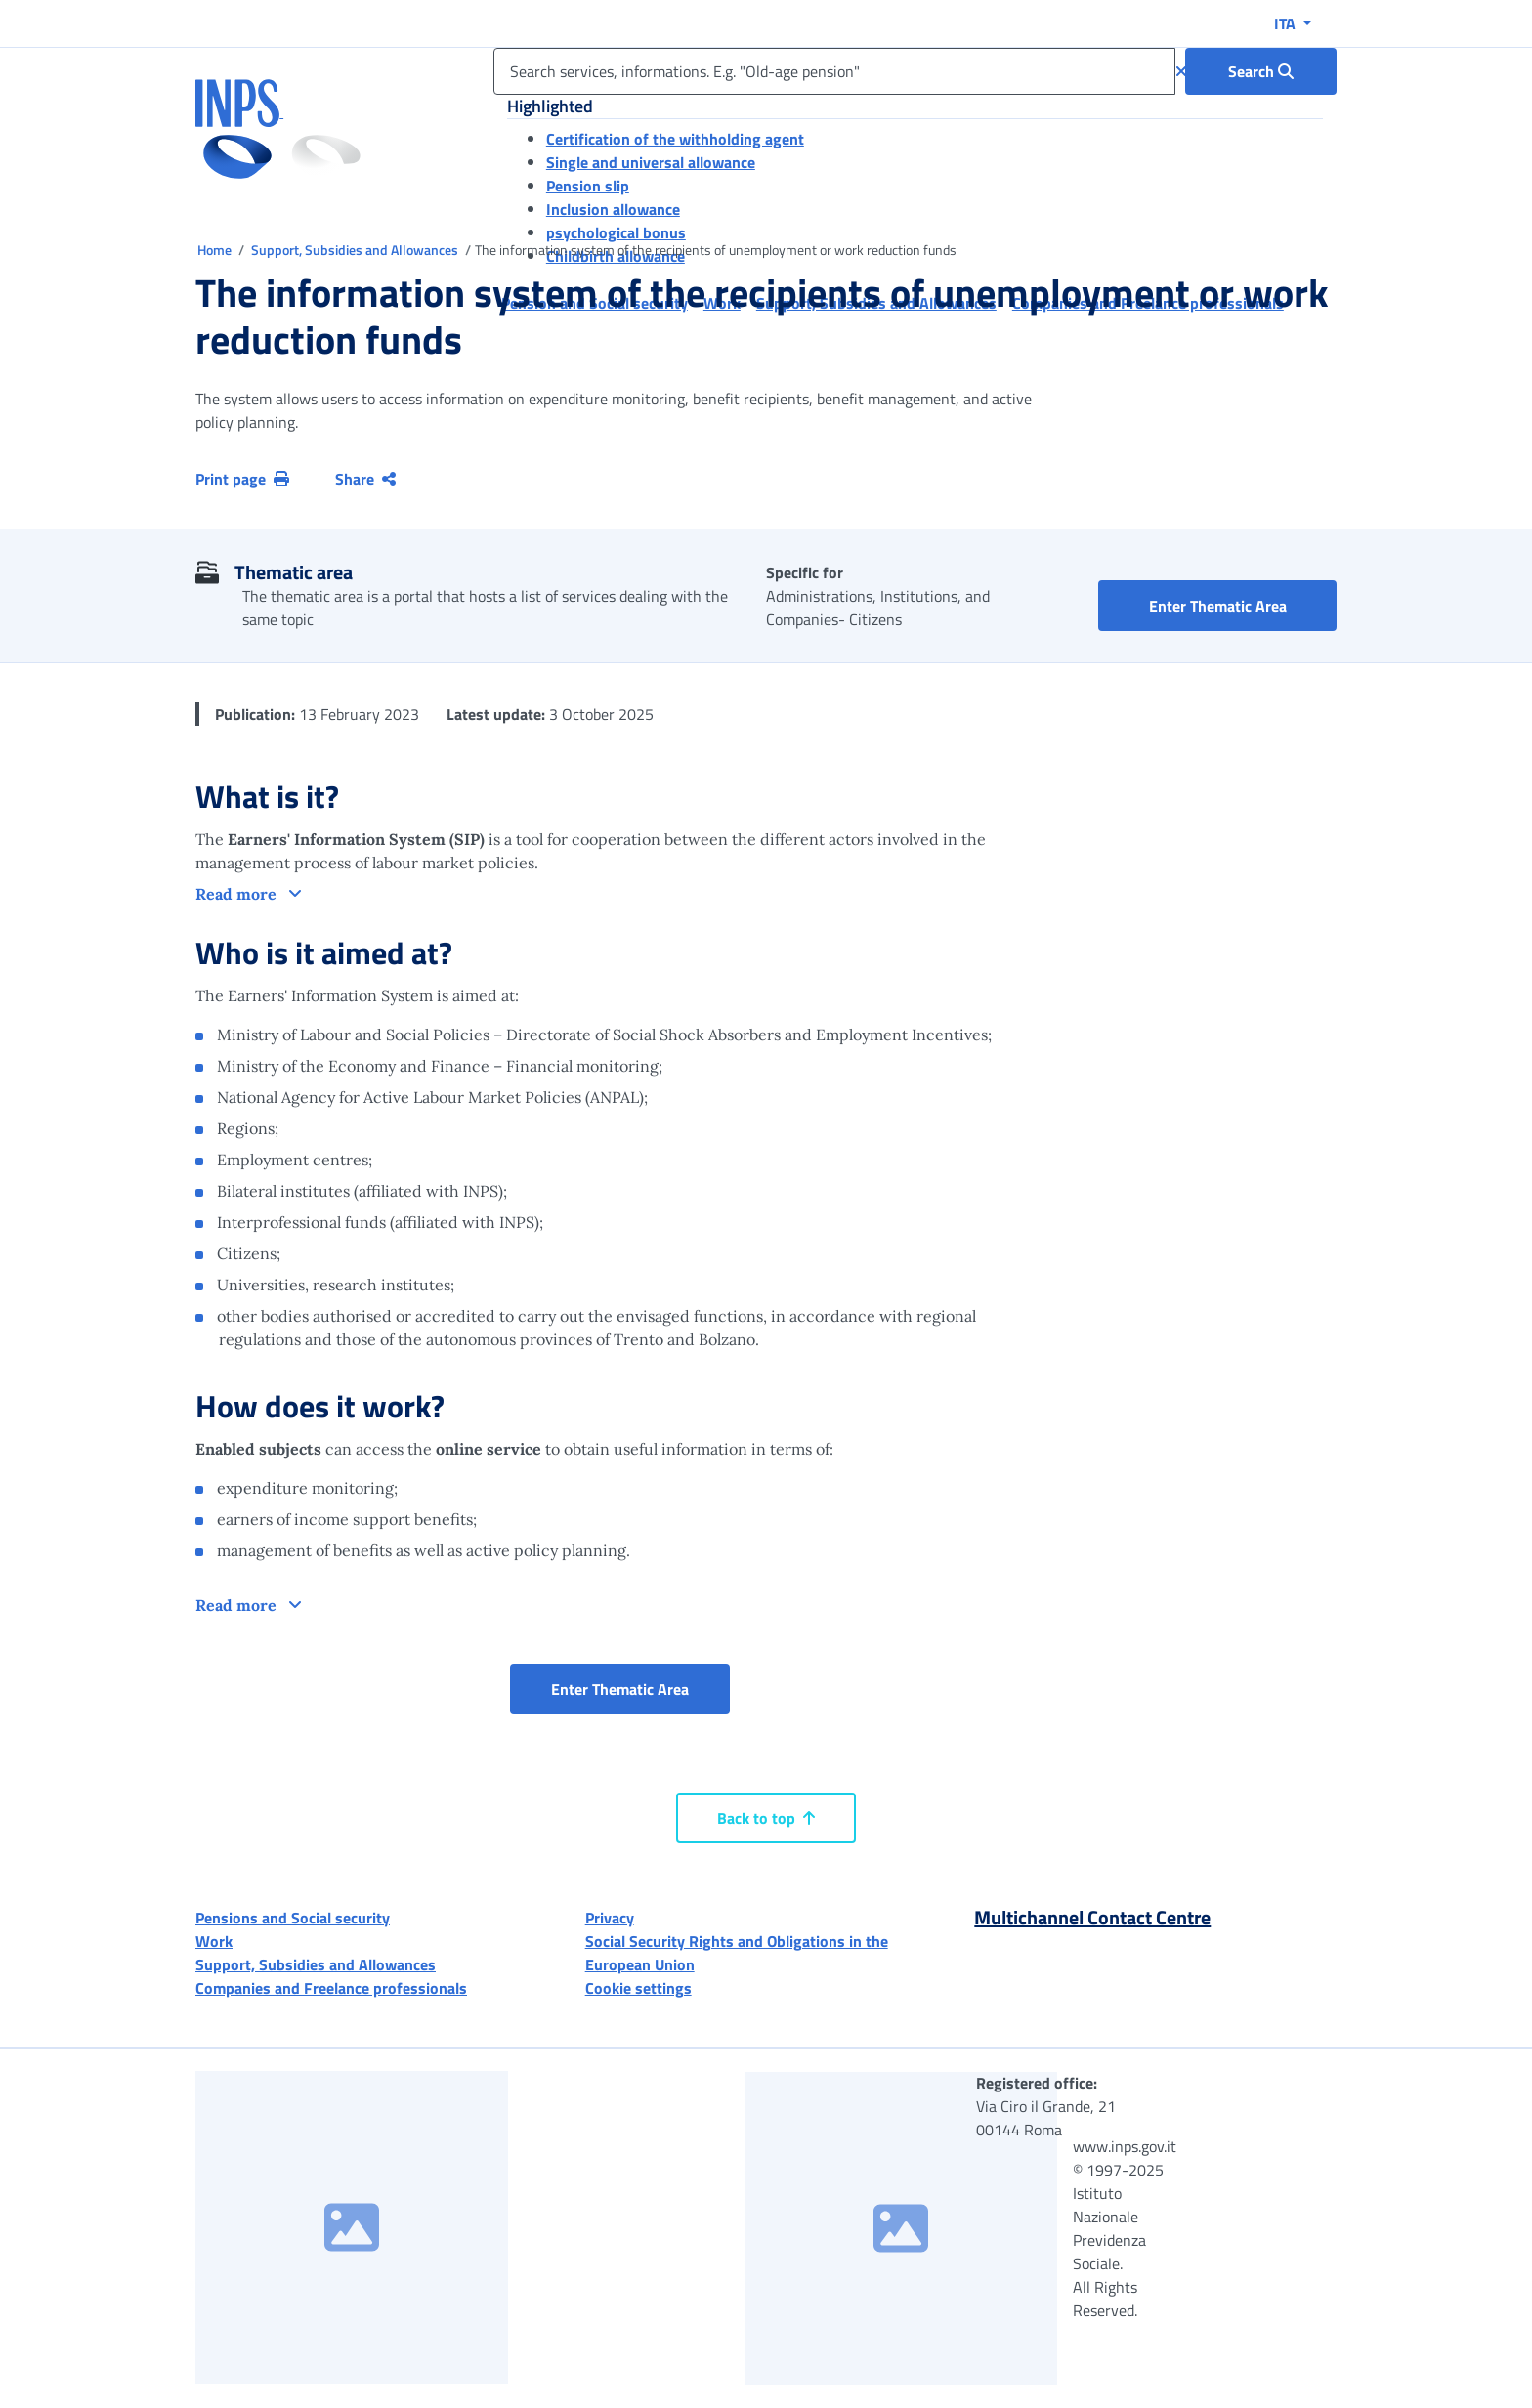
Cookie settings (638, 1988)
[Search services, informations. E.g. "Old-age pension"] (834, 71)
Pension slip (587, 185)
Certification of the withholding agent (675, 138)
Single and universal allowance (650, 162)
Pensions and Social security (292, 1917)
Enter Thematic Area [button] (1243, 605)
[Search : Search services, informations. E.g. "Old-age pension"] (1261, 71)
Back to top (766, 1818)
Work (214, 1941)
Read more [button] (237, 894)
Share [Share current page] (365, 478)
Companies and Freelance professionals (331, 1988)
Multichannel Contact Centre (1092, 1917)
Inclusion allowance (613, 209)
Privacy (609, 1917)
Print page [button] (242, 478)
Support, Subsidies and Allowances (356, 249)
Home (215, 249)
